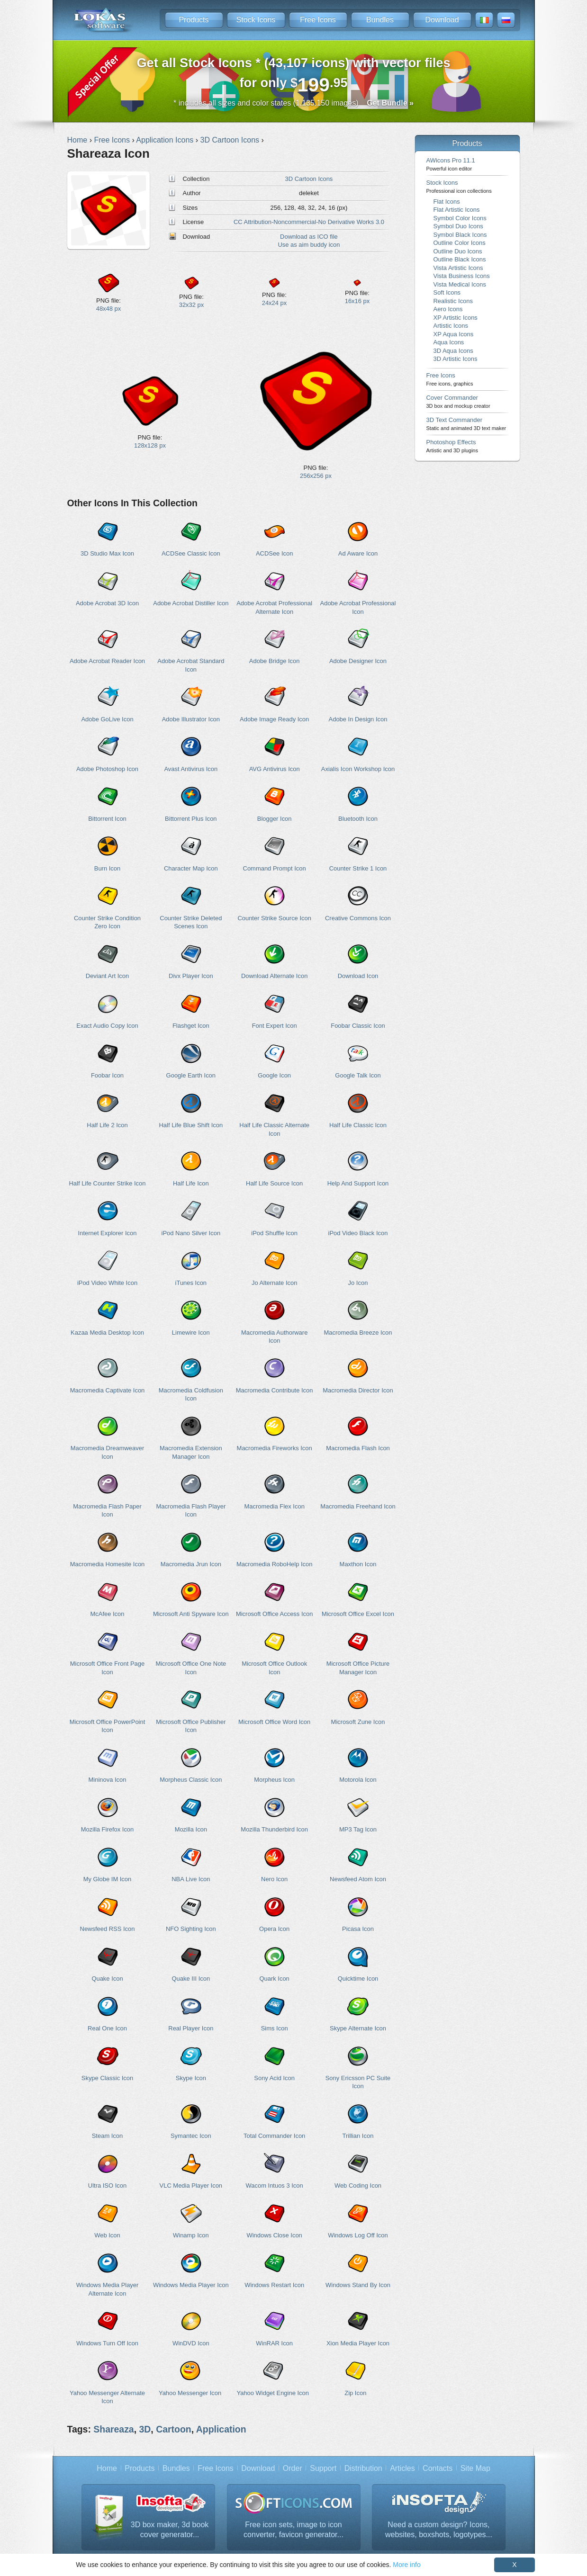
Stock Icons (256, 20)
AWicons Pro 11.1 (450, 164)
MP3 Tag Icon (358, 1829)
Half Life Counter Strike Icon (107, 1183)
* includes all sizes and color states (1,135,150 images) (293, 103)
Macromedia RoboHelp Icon (274, 1564)
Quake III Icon (191, 1978)
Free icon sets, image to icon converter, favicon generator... (293, 2530)
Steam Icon (107, 2135)
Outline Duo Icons (457, 251)
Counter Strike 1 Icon (358, 868)
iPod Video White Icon (107, 1282)
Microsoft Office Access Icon (274, 1613)
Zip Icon (355, 2392)
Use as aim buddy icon (309, 244)
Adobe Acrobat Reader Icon (107, 660)
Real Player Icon (190, 2028)
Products (193, 20)
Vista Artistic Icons (458, 267)
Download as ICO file (309, 236)
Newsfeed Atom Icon (358, 1879)
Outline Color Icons (459, 242)
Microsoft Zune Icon (358, 1721)
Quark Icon (274, 1978)
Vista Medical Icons (459, 284)
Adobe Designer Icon (358, 660)
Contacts (437, 2468)
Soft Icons (447, 292)
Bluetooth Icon (358, 818)
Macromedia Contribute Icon (274, 1390)
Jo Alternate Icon (275, 1282)
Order (292, 2468)
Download (442, 20)
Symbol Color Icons (460, 218)
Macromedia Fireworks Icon (274, 1448)
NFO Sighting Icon (191, 1928)
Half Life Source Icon (274, 1183)
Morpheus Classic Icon (191, 1779)
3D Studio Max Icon (107, 553)
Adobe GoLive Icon (107, 719)
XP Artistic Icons (455, 317)
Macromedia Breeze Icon (358, 1332)
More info (406, 2564)
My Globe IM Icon (107, 1879)
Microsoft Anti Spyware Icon (191, 1613)
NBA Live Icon (191, 1879)
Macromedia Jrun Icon (191, 1564)
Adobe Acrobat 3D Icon (107, 603)
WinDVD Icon (190, 2343)
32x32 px (191, 304)
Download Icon (358, 975)
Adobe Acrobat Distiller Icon (190, 603)
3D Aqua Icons (453, 350)
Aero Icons (448, 309)
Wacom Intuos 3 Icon (274, 2185)
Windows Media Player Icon (191, 2285)
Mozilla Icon (191, 1829)
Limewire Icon (191, 1332)
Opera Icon (274, 1928)
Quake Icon (107, 1978)
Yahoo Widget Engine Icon (273, 2392)
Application (221, 2429)
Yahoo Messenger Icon (190, 2392)
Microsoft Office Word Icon (274, 1721)
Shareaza (113, 2429)
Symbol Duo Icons (458, 226)
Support (323, 2468)
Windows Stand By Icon (357, 2285)
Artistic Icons (450, 325)
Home (107, 2468)
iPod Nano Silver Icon (191, 1233)
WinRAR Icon (274, 2343)
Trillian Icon (358, 2135)
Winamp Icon (191, 2235)
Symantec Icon (191, 2135)
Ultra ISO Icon (107, 2185)
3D (145, 2429)
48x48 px (108, 308)
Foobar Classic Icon (358, 1025)
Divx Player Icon (191, 975)
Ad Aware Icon (358, 553)
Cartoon (173, 2429)
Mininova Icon (107, 1779)
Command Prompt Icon (274, 868)
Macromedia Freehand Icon (357, 1506)
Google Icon (274, 1075)
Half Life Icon (191, 1183)
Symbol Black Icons (460, 234)
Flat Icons (446, 201)
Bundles (380, 20)
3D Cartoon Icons (309, 178)
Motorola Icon (357, 1779)
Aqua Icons (448, 342)
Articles (402, 2468)
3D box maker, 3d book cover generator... (170, 2530)
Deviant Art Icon (107, 975)
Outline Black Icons (459, 259)
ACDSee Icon (274, 553)
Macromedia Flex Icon (274, 1506)
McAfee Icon (107, 1613)
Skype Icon (191, 2078)
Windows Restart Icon (274, 2285)
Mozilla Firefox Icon (107, 1829)
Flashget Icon (190, 1025)
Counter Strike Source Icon (274, 918)
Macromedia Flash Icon (358, 1448)
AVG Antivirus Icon (274, 768)
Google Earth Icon (191, 1075)
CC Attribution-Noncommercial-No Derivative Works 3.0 (309, 221)
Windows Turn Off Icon (107, 2343)
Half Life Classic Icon (358, 1125)
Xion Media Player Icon (357, 2343)
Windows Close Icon (274, 2235)
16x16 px (357, 301)
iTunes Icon (191, 1282)
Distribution (363, 2468)
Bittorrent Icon (107, 818)
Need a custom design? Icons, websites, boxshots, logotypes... (438, 2530)
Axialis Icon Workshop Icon (358, 768)
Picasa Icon (358, 1928)
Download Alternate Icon (274, 975)
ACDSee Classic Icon (191, 553)
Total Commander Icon (274, 2135)
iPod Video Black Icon (358, 1233)
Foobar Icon (107, 1075)
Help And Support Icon (358, 1183)
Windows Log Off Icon (358, 2235)
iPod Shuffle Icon (274, 1233)
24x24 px (274, 302)
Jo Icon (358, 1282)
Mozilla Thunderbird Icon (274, 1829)
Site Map (475, 2468)
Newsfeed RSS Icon (107, 1928)
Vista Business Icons (461, 275)
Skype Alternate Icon (358, 2028)
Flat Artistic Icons (456, 209)
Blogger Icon (274, 818)
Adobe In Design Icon (358, 719)
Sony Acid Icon (274, 2078)
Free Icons (318, 20)
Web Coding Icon (357, 2185)
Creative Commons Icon (358, 918)
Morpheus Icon (274, 1779)
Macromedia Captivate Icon (107, 1390)
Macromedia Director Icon (358, 1390)
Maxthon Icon (358, 1564)
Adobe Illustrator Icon (191, 719)
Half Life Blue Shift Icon (191, 1125)
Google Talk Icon (357, 1075)
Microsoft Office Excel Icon (358, 1613)
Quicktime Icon (358, 1978)
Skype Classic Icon (107, 2078)
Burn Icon (107, 868)
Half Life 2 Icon (107, 1125)
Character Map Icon (191, 868)
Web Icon (107, 2235)
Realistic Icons (453, 301)
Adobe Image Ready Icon (274, 719)
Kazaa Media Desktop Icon (107, 1332)
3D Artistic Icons (455, 358)
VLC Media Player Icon (191, 2185)
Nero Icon (274, 1879)
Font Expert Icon (274, 1025)
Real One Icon (107, 2028)
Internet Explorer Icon (107, 1233)
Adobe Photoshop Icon (107, 768)
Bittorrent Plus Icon (191, 818)
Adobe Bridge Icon (274, 660)
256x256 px (316, 475)
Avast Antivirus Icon (190, 768)
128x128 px (150, 445)
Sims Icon (274, 2028)
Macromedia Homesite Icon (107, 1564)
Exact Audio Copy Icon (107, 1025)
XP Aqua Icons (453, 334)
